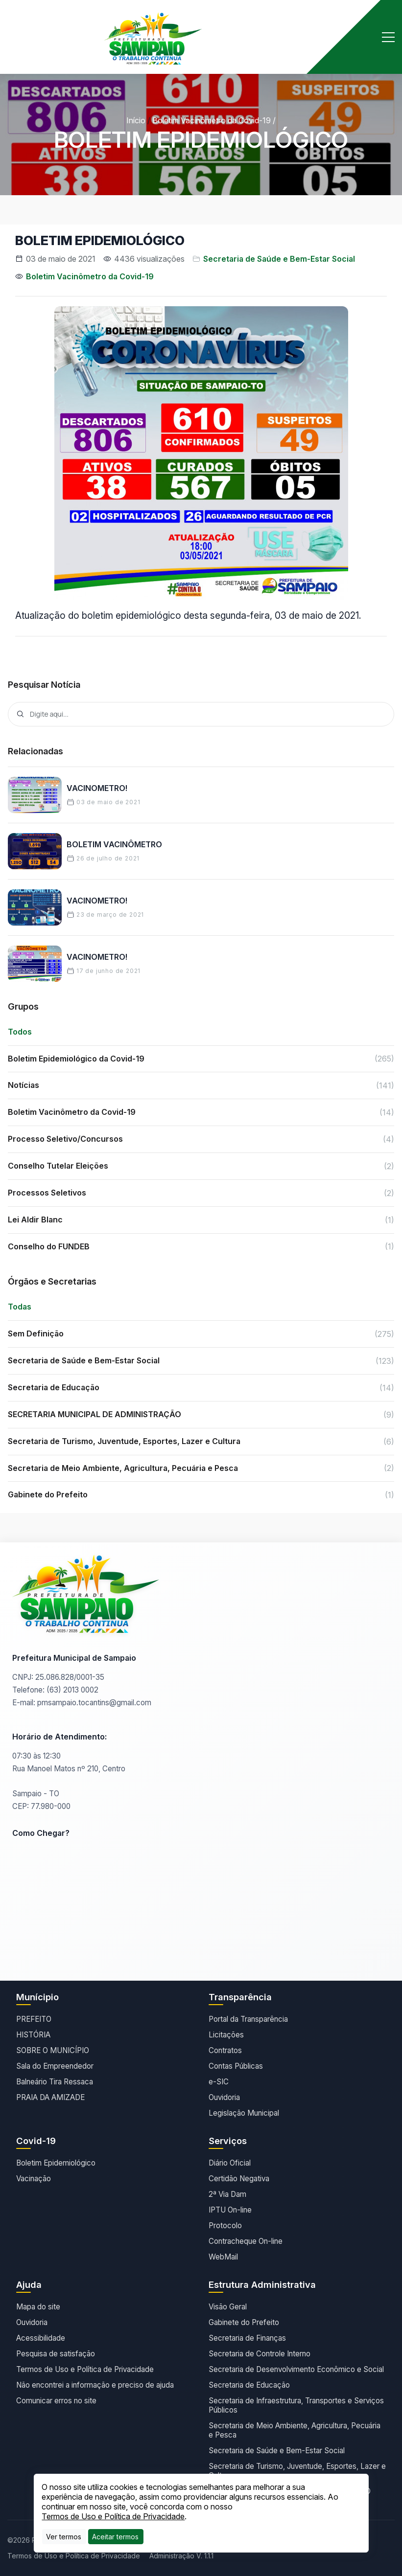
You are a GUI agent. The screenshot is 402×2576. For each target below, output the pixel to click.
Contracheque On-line (246, 2241)
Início (135, 120)
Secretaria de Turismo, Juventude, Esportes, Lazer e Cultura (297, 2471)
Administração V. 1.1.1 (181, 2556)
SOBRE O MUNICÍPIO (52, 2050)
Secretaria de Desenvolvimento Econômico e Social (296, 2369)
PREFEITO (33, 2019)
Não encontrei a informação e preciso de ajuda (95, 2385)
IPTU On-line (230, 2209)
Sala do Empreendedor (55, 2066)
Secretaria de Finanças (247, 2338)
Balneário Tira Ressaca (54, 2081)
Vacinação (33, 2178)
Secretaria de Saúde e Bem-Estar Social (279, 259)
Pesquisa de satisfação (55, 2353)
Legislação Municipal (244, 2113)
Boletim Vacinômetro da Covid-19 (211, 120)
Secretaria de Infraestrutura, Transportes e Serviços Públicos (296, 2405)
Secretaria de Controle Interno (259, 2353)
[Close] (115, 2536)
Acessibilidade (40, 2338)
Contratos (225, 2050)
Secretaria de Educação (249, 2385)
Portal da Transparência (248, 2019)
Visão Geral (228, 2306)
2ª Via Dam (227, 2194)
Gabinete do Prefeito (244, 2322)
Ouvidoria (224, 2097)
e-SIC (219, 2081)
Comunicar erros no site (56, 2400)
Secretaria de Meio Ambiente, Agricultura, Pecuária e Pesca (294, 2430)
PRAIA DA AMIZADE (50, 2097)
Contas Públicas (236, 2066)
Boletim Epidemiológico (55, 2163)
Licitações (226, 2034)
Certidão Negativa (239, 2178)
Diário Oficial (230, 2163)
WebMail (223, 2256)
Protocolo (225, 2225)
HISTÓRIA (33, 2034)
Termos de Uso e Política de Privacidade (85, 2369)
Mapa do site (38, 2306)
